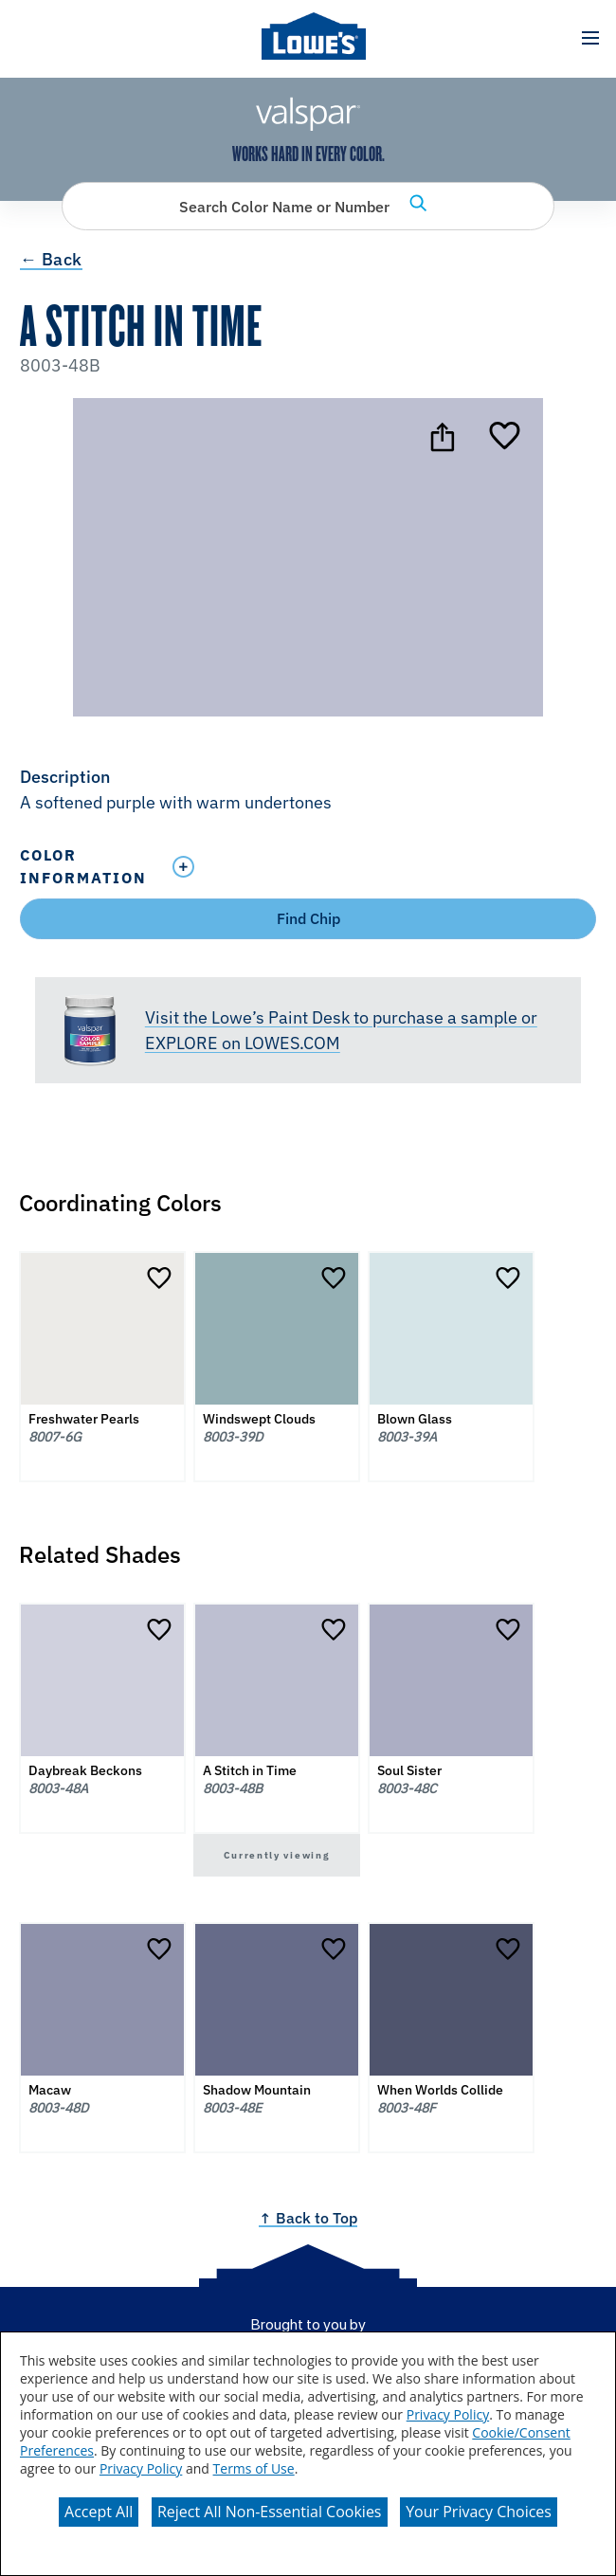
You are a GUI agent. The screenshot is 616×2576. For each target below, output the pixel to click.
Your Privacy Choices (479, 2511)
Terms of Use (254, 2468)
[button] (590, 38)
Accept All (98, 2511)
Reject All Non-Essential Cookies (269, 2511)
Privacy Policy (448, 2414)
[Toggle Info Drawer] (380, 866)
